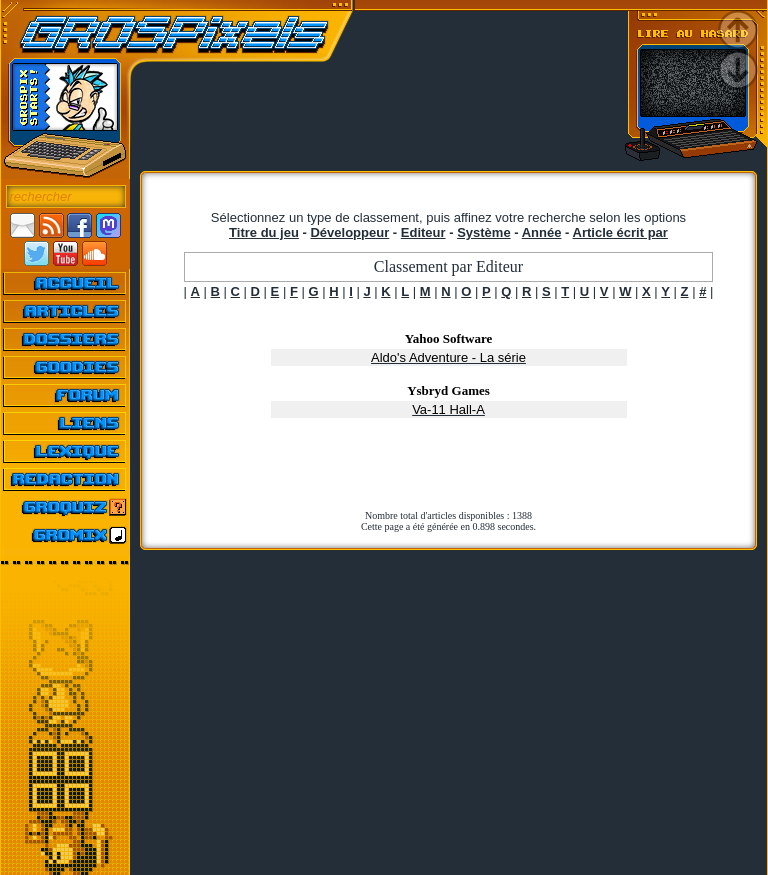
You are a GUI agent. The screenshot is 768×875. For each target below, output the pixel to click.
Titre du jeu (264, 232)
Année (542, 232)
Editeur (423, 232)
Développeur (349, 232)
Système (483, 232)
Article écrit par (620, 232)
